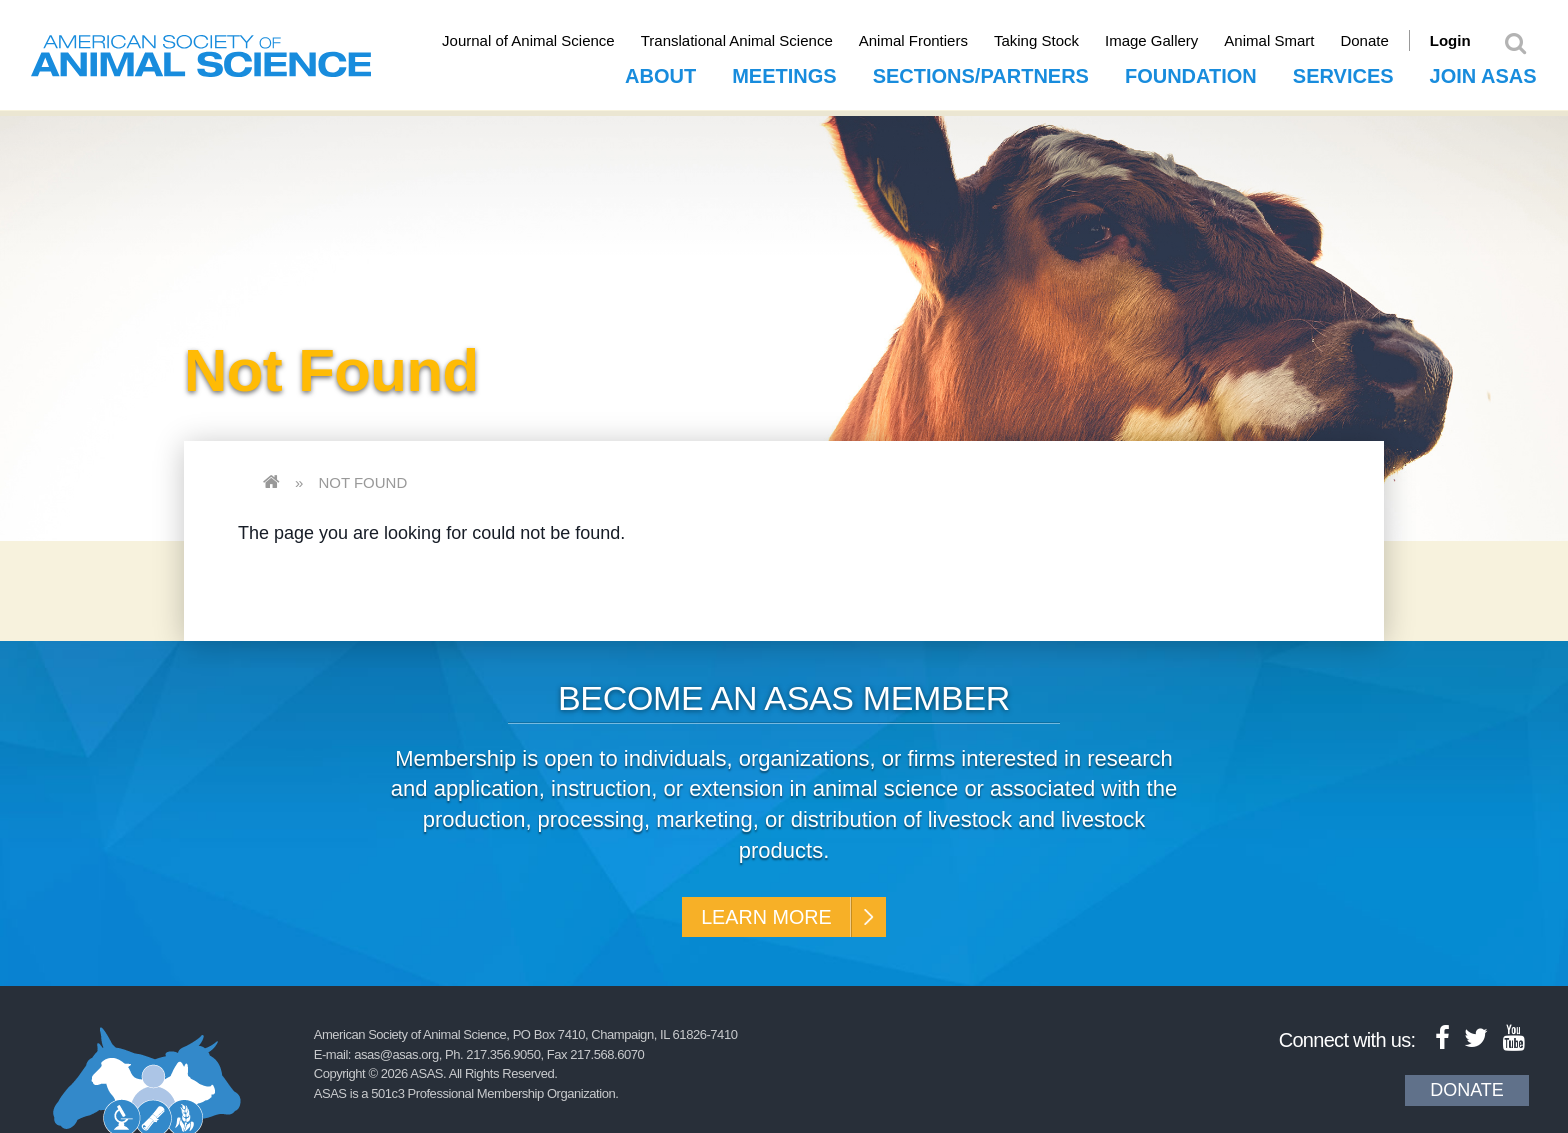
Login (1473, 40)
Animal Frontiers (936, 40)
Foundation (1191, 71)
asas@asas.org (396, 1058)
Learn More (761, 915)
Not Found (362, 477)
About (660, 71)
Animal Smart (1293, 40)
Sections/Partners (981, 71)
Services (1343, 71)
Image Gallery (1174, 40)
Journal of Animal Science (551, 40)
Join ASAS (1483, 71)
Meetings (784, 71)
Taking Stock (1059, 40)
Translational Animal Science (760, 40)
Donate (1388, 40)
